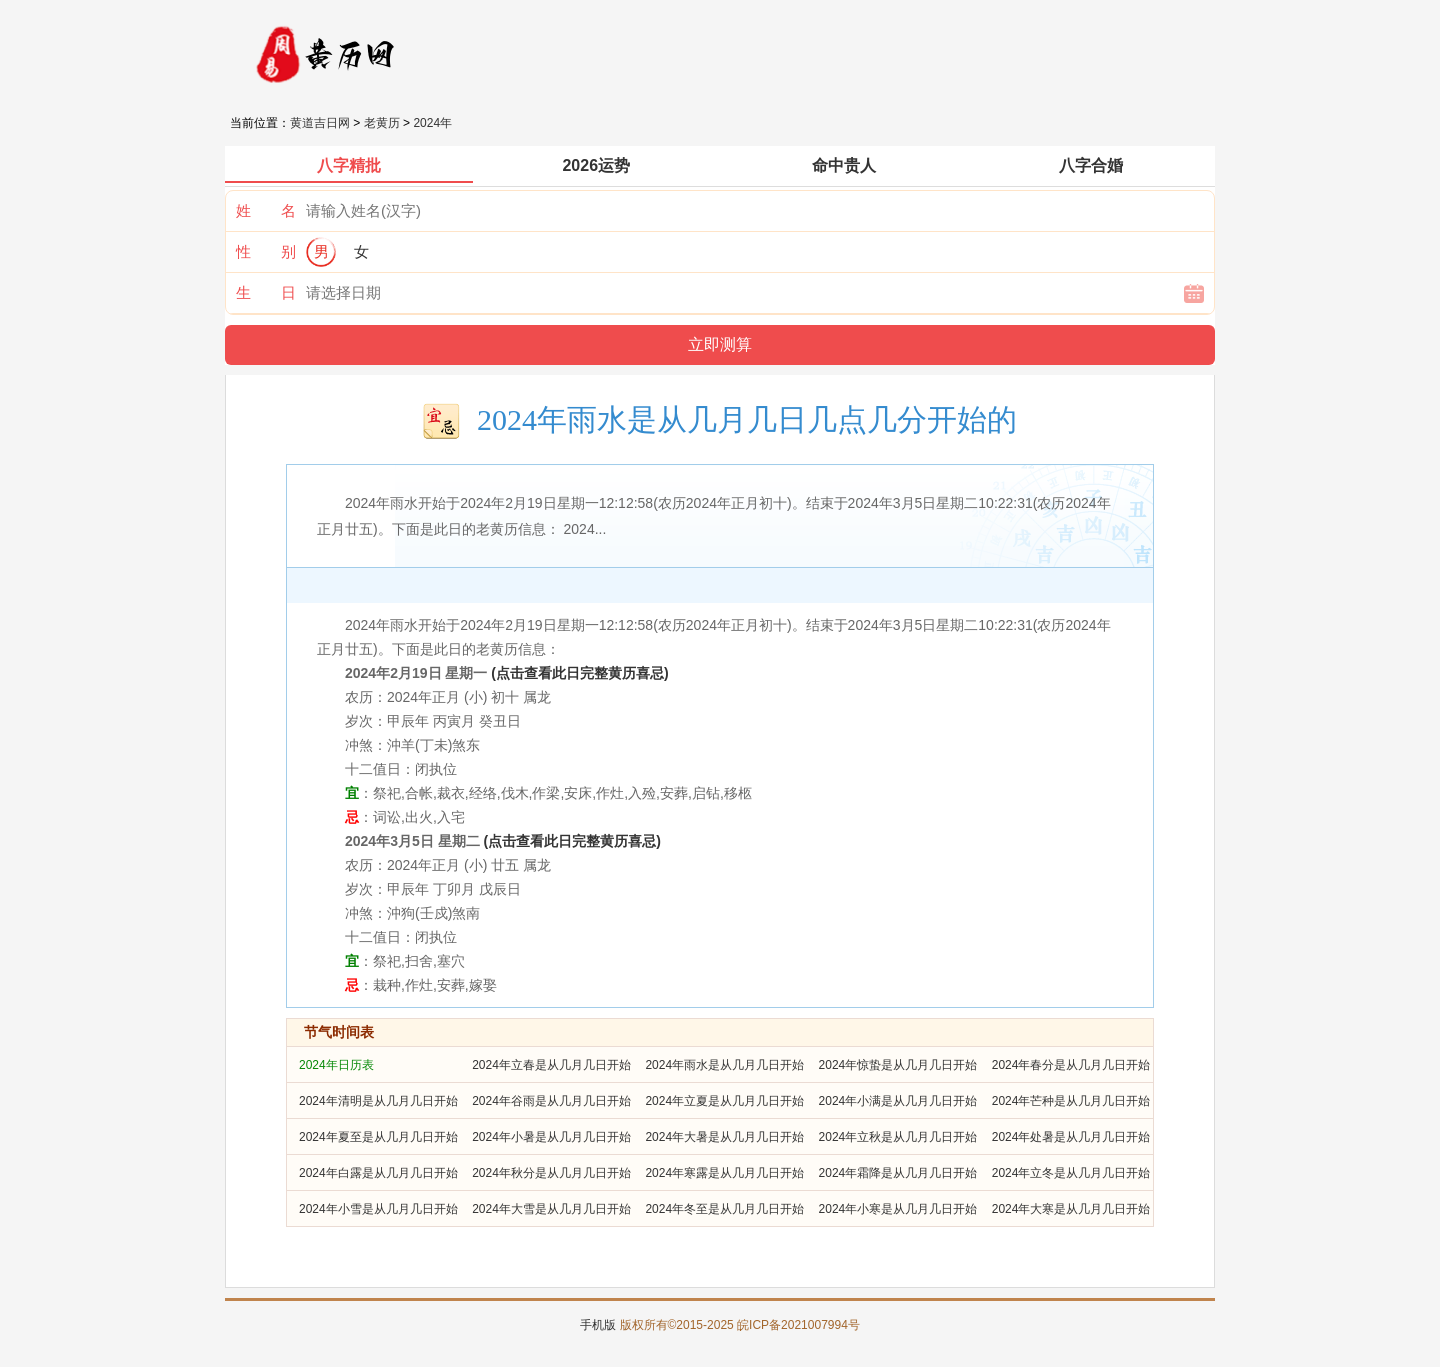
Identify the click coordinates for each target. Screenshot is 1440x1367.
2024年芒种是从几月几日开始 (1071, 1101)
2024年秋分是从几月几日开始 (551, 1173)
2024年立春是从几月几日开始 (551, 1065)
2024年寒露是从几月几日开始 (724, 1173)
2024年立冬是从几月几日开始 (1071, 1173)
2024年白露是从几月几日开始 (378, 1173)
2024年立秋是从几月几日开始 (898, 1137)
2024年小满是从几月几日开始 (898, 1101)
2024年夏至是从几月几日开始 (378, 1137)
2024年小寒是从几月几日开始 (898, 1209)
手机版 (598, 1325)
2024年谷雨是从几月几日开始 (551, 1101)
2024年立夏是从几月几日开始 (724, 1101)
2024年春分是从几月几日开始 (1071, 1065)
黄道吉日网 (320, 123)
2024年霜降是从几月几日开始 (898, 1173)
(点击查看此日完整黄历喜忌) (579, 673)
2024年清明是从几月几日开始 (378, 1101)
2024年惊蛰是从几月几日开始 (898, 1065)
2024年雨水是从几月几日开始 (724, 1065)
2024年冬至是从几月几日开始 (724, 1209)
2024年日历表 (336, 1065)
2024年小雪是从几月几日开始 (378, 1209)
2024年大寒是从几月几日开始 (1071, 1209)
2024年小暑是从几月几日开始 (551, 1137)
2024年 (432, 123)
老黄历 (382, 123)
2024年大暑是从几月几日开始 (724, 1137)
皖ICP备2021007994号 (798, 1325)
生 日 (266, 292)
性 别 (266, 251)
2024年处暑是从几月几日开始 (1071, 1137)
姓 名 (266, 210)
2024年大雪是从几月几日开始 (551, 1209)
